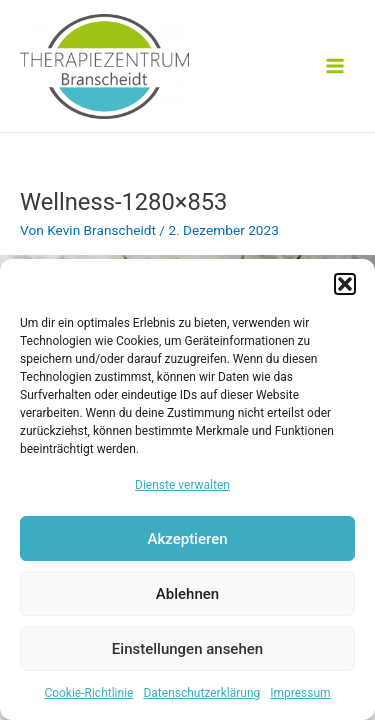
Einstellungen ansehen (187, 649)
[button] (345, 284)
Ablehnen (187, 594)
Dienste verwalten (182, 485)
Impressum (300, 693)
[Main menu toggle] (335, 66)
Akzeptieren (187, 539)
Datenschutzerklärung (201, 693)
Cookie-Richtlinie (88, 693)
